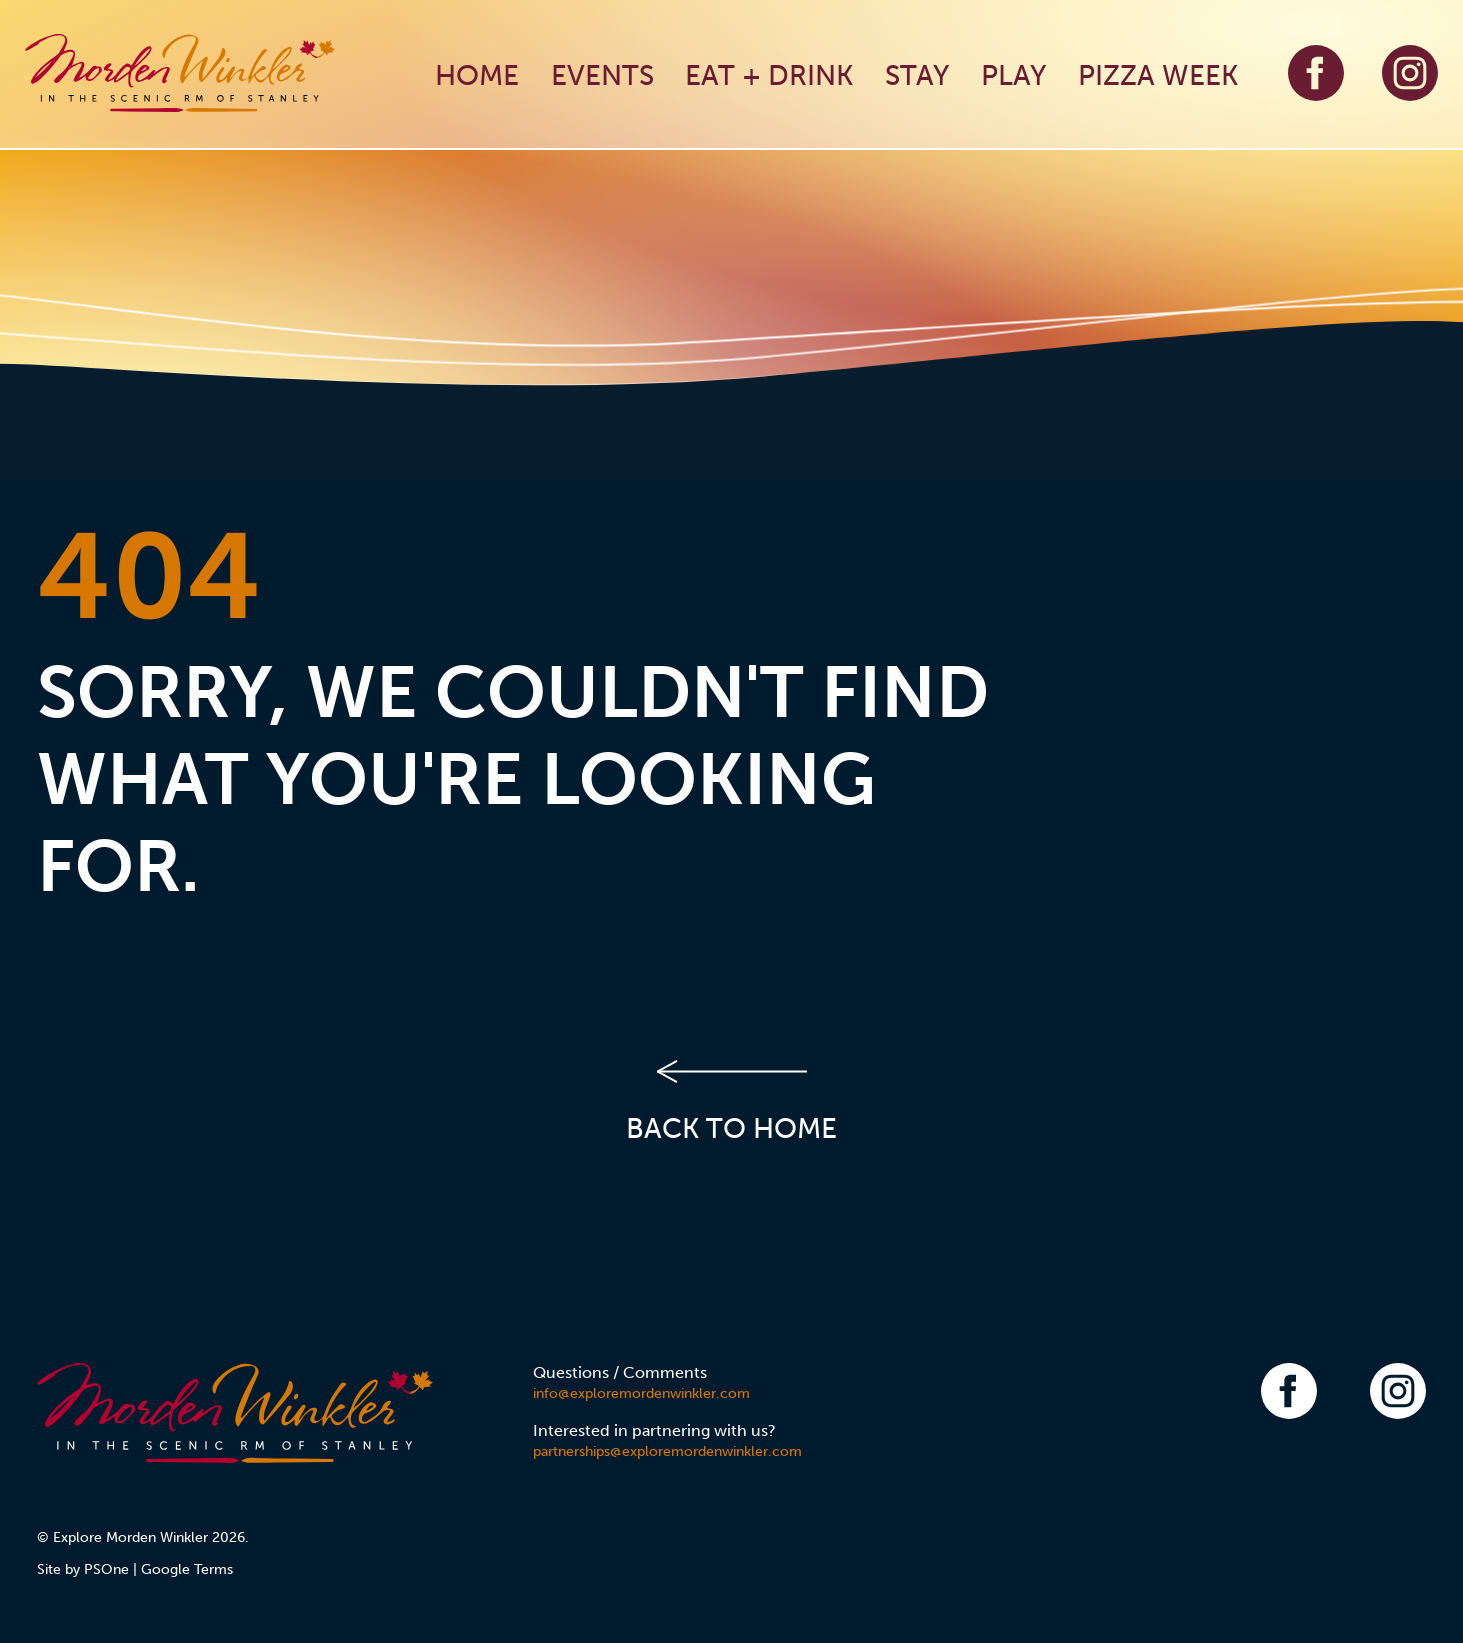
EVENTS (602, 75)
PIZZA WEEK (1158, 75)
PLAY (1013, 75)
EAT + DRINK (769, 75)
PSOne (106, 1569)
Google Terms (187, 1569)
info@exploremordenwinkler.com (641, 1393)
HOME (477, 75)
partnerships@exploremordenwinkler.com (667, 1451)
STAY (917, 75)
